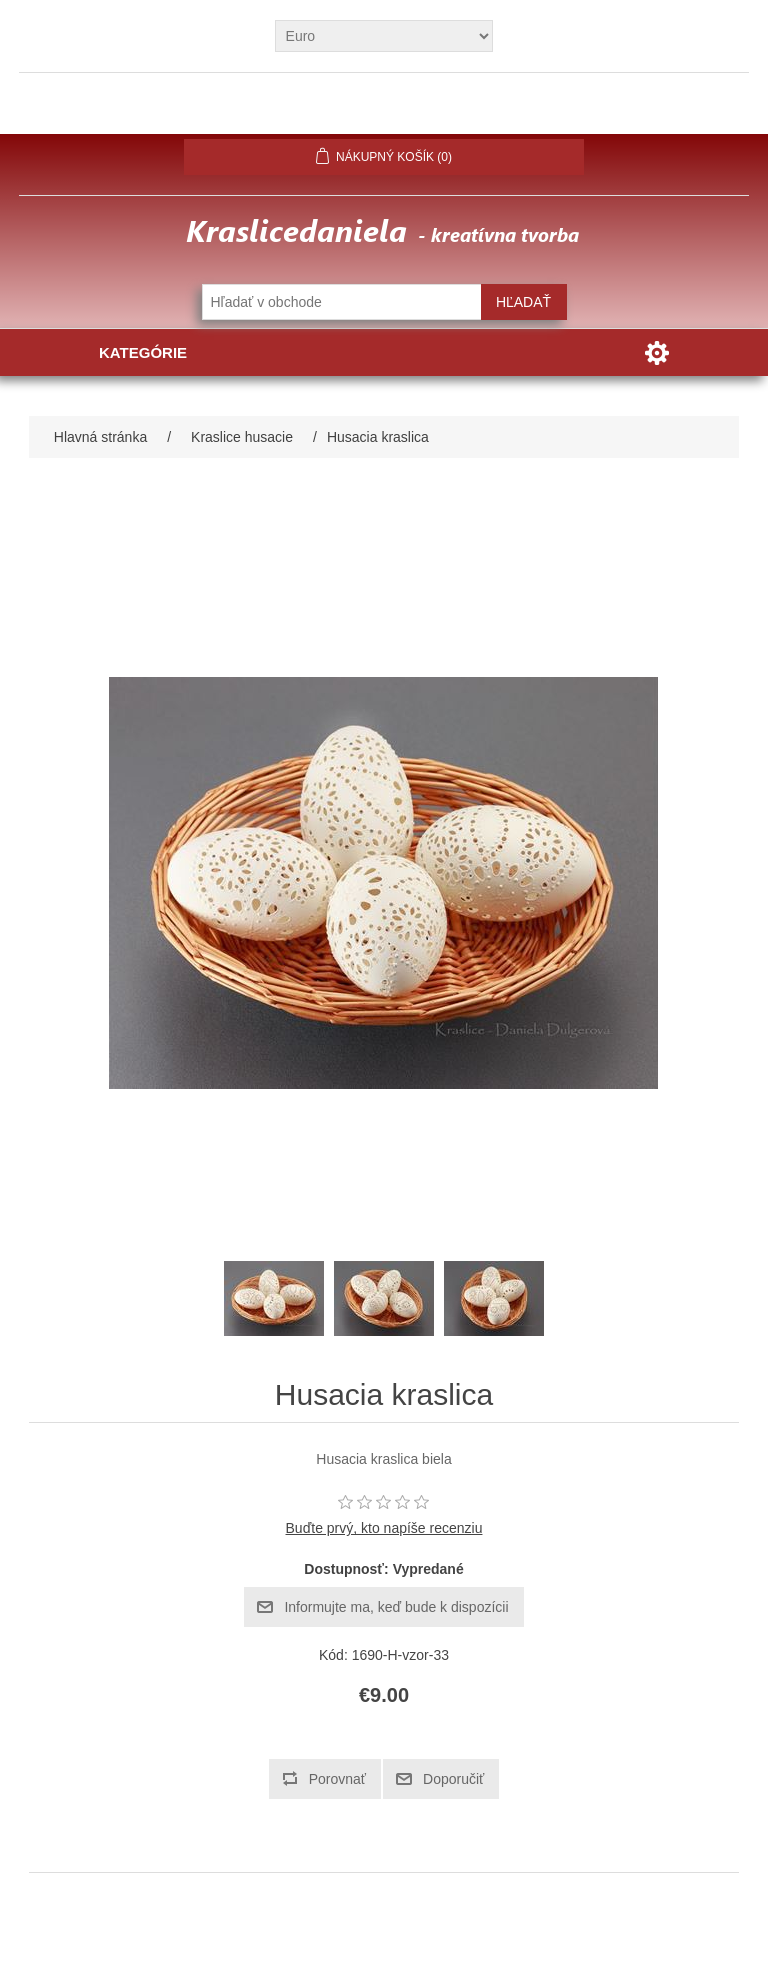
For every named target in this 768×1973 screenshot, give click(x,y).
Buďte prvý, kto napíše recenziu (384, 1528)
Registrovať (271, 111)
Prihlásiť (385, 111)
